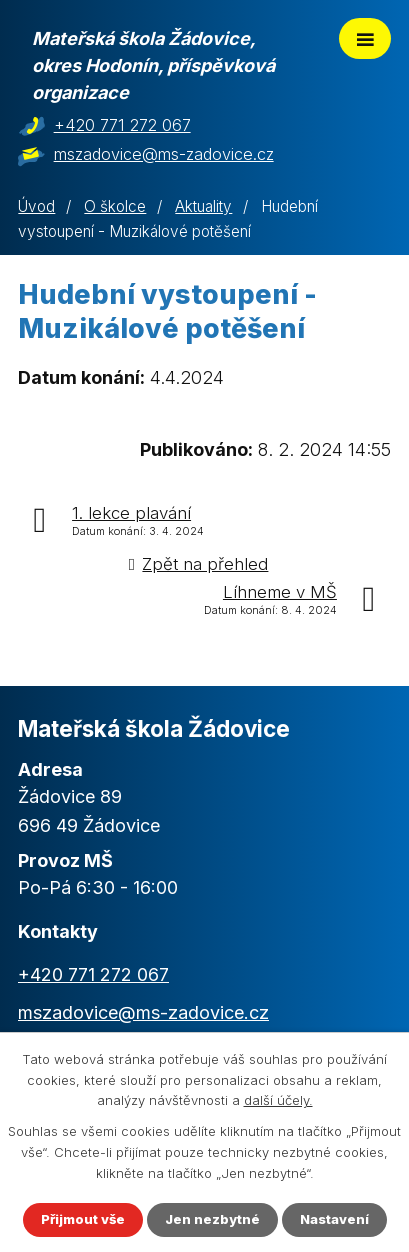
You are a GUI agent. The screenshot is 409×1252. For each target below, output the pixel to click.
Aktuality (203, 206)
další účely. (278, 1101)
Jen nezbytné (212, 1219)
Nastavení (334, 1219)
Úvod (36, 206)
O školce (115, 206)
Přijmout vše (83, 1219)
